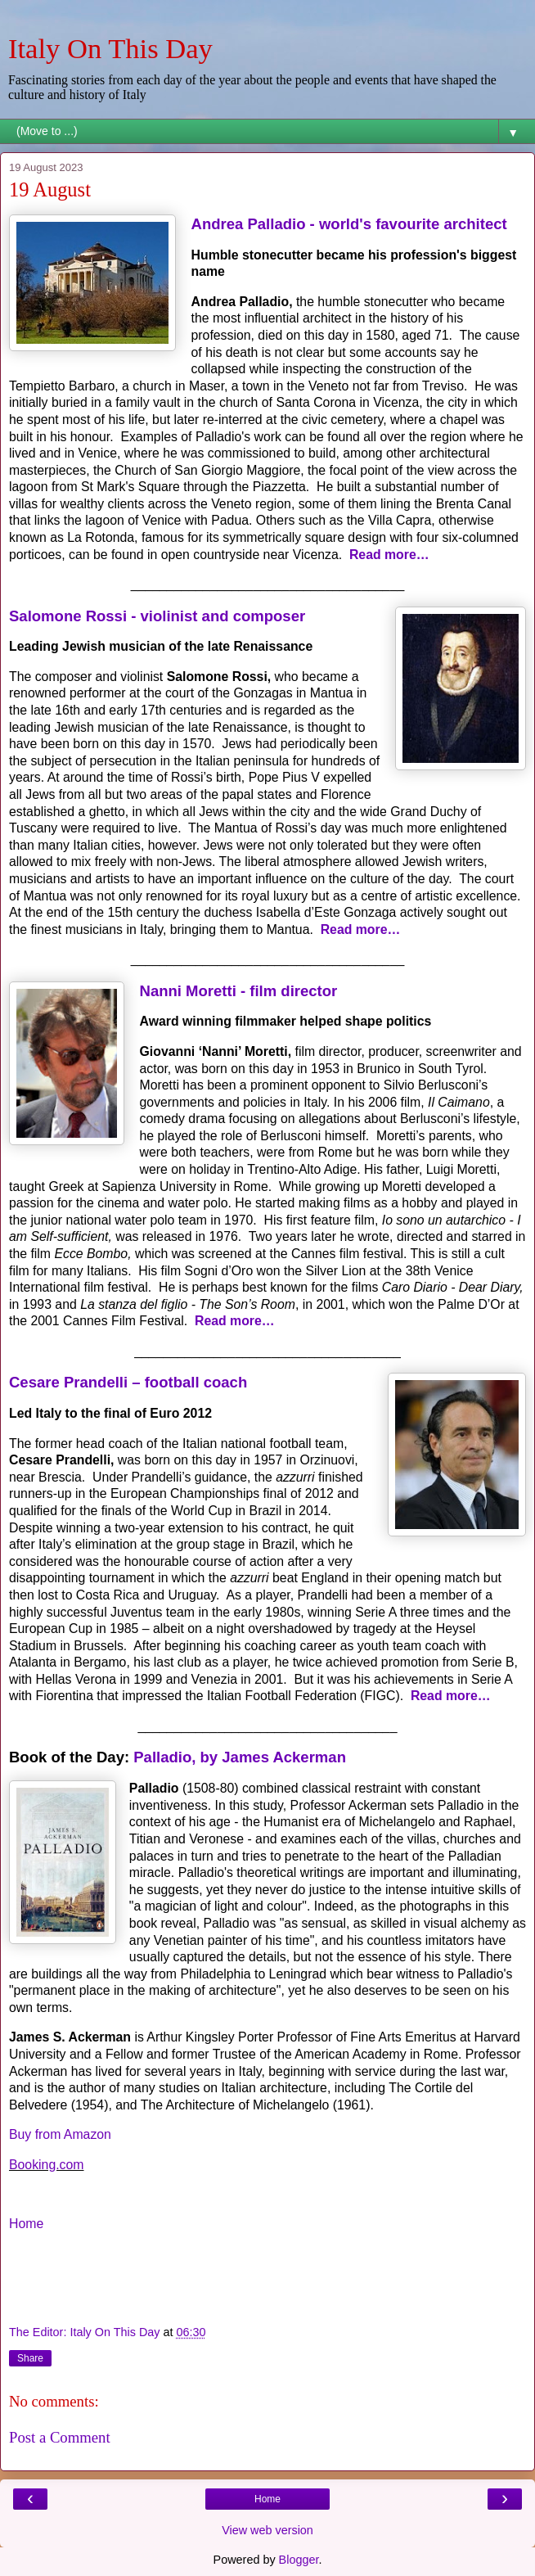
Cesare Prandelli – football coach (128, 1382)
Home (26, 2224)
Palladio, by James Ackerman (239, 1757)
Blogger (299, 2559)
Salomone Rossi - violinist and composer (157, 616)
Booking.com (46, 2165)
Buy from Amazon (60, 2134)
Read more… (389, 555)
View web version (267, 2530)
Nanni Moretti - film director (239, 990)
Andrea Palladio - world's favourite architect (349, 223)
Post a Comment (59, 2437)
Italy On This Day (110, 48)
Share (30, 2358)
